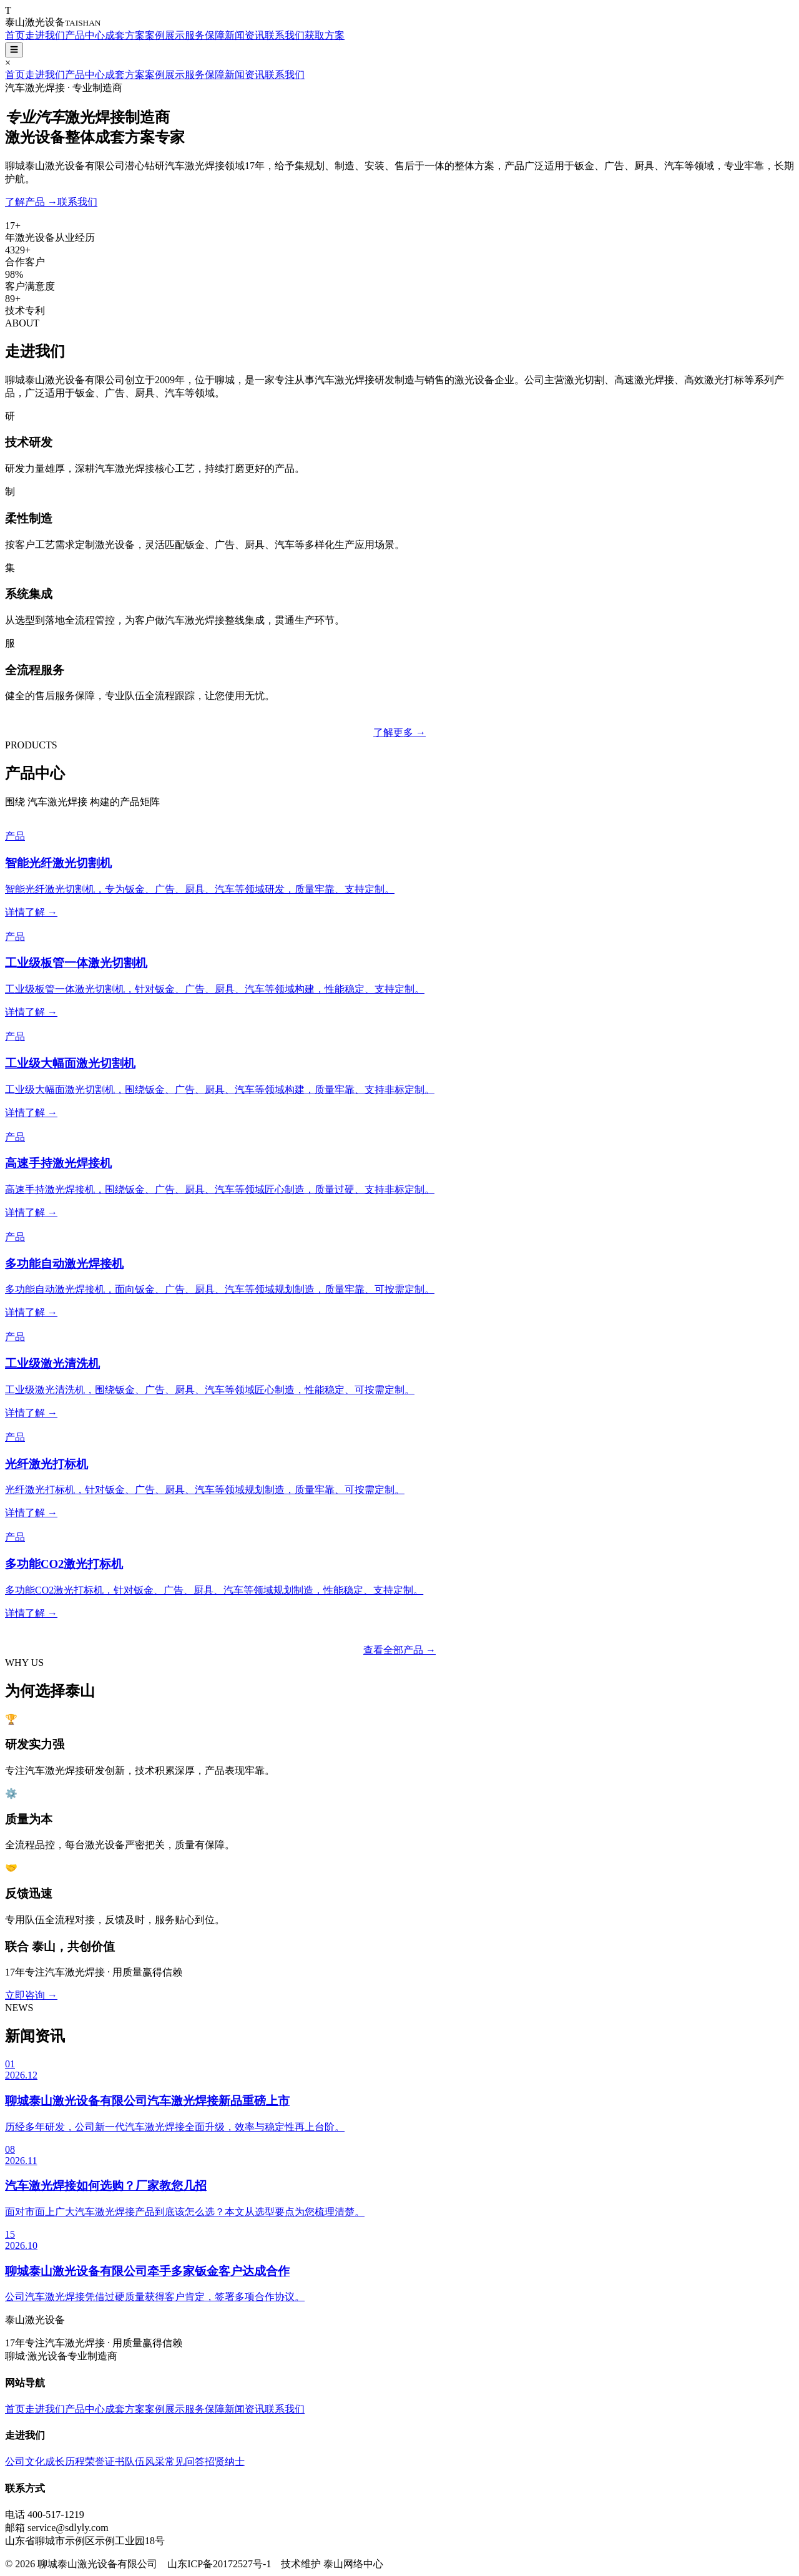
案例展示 (165, 35)
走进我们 (45, 35)
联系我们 (285, 35)
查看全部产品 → (399, 1650)
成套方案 (125, 35)
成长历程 (65, 2461)
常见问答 (185, 2461)
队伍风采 (145, 2461)
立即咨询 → (31, 1995)
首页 (15, 35)
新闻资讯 (245, 35)
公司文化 (25, 2461)
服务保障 (205, 35)
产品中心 (85, 35)
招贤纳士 (225, 2461)
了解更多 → (399, 732)
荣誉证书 (105, 2461)
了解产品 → (31, 202)
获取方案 (325, 35)
